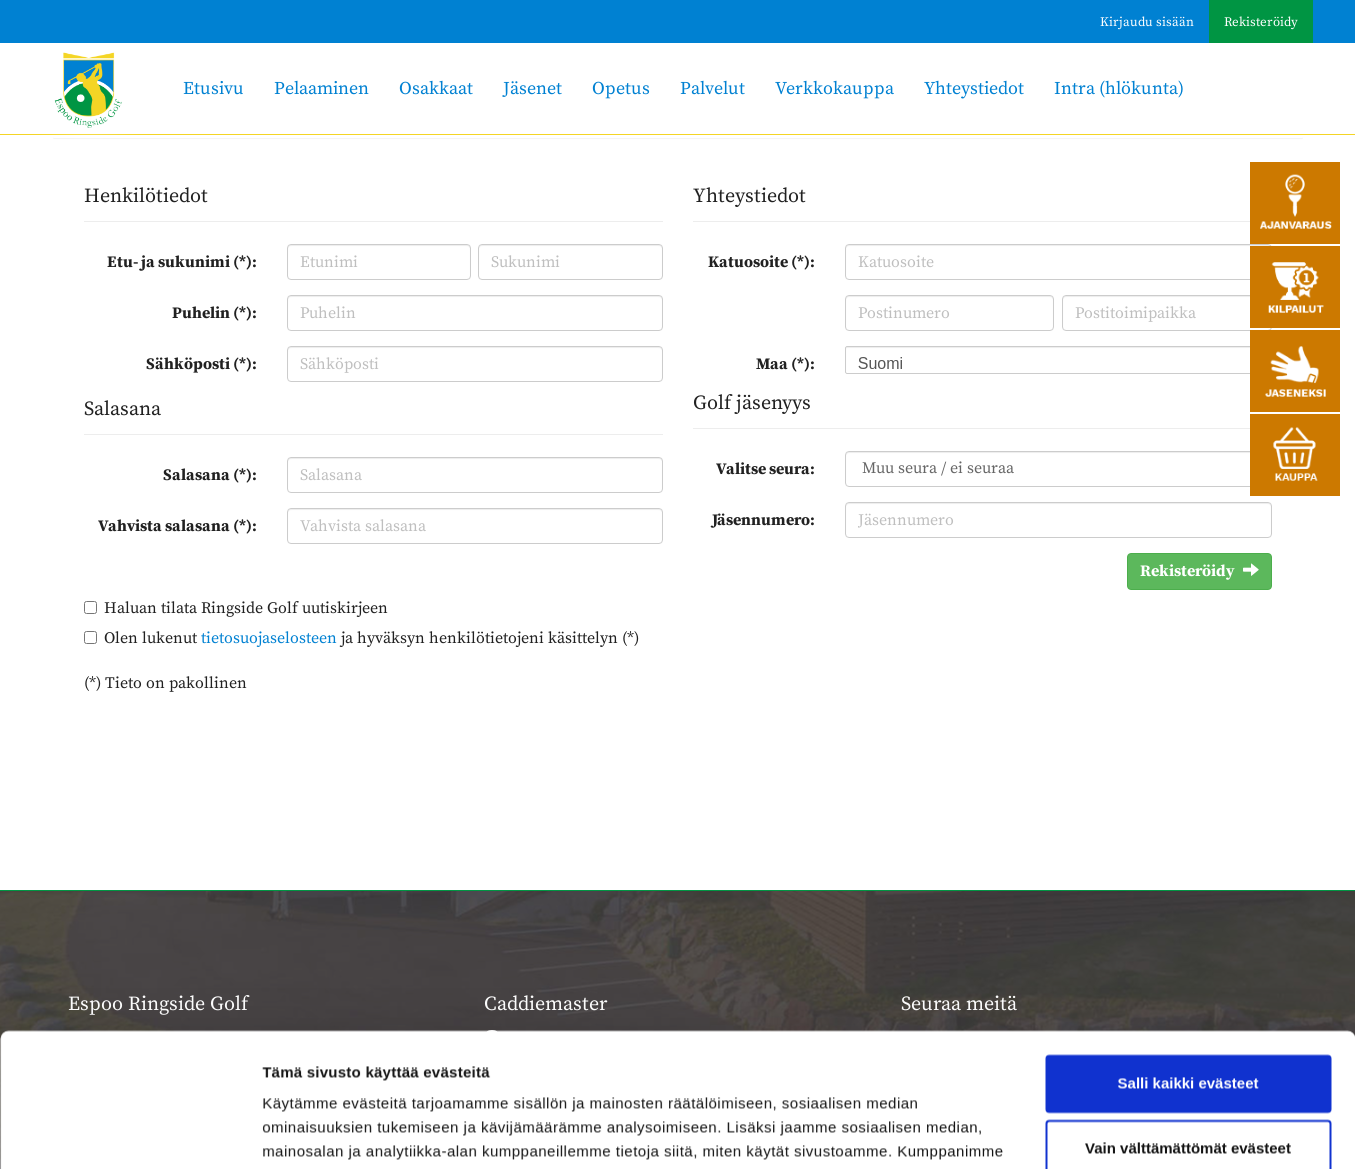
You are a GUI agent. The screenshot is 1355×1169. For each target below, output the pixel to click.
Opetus (621, 88)
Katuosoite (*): (761, 262)
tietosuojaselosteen (269, 638)
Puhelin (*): (214, 313)
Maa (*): (785, 364)
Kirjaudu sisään (1147, 22)
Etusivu (213, 88)
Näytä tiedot (305, 1129)
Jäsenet (532, 88)
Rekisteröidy (1261, 22)
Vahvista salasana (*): (177, 526)
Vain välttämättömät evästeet (1188, 1023)
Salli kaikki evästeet (1188, 958)
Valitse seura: (765, 469)
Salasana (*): (210, 475)
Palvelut (712, 88)
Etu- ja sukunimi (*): (182, 262)
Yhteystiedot (974, 88)
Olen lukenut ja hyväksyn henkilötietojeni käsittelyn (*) (371, 638)
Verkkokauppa (834, 88)
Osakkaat (436, 88)
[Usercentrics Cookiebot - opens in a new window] (129, 1130)
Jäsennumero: (763, 520)
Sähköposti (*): (201, 364)
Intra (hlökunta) (1119, 88)
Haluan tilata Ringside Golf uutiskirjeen (246, 608)
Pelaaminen (321, 88)
